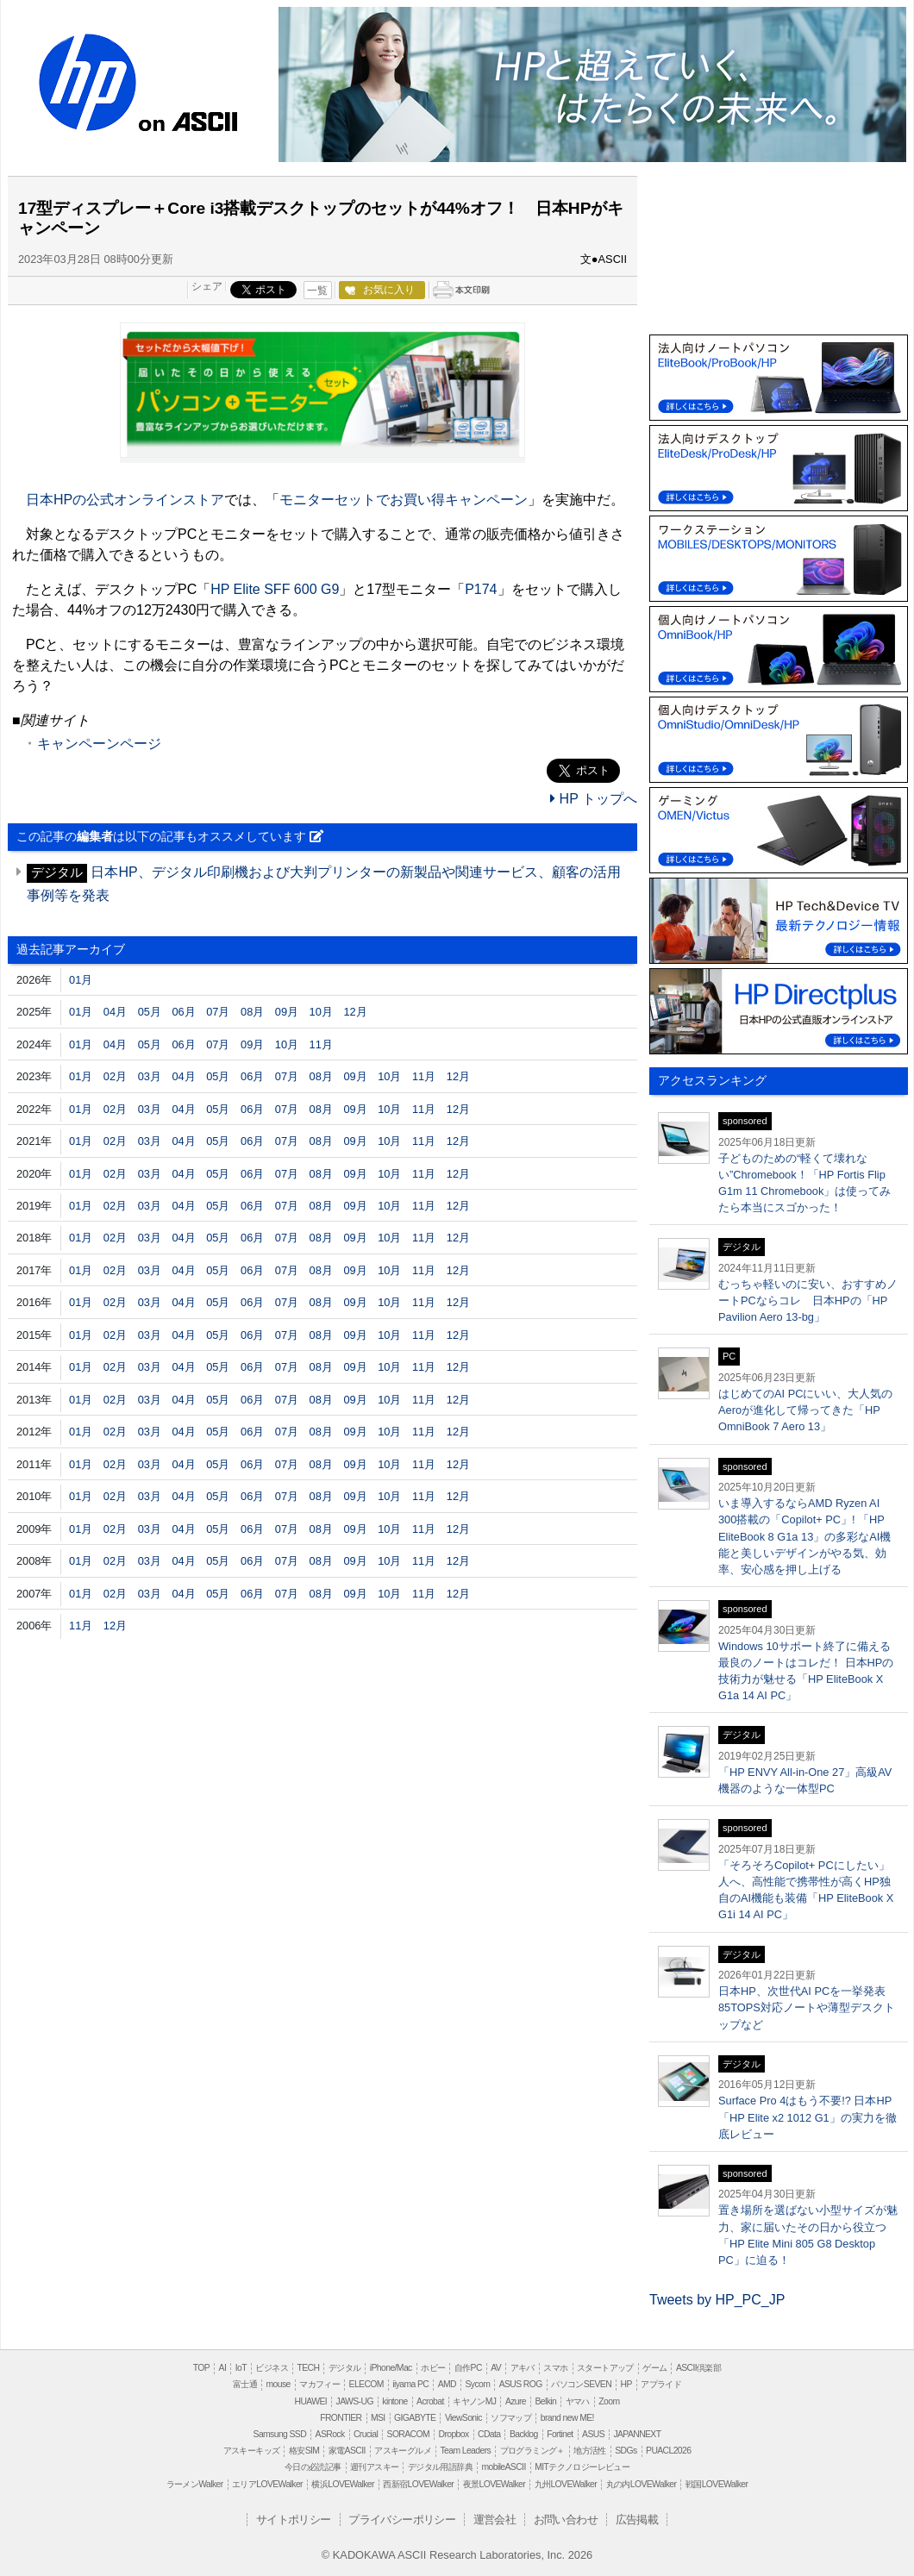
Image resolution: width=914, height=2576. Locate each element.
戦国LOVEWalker (717, 2484)
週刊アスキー (374, 2467)
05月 (149, 1011)
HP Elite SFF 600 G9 (274, 589)
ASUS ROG (520, 2384)
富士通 (245, 2384)
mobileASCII (504, 2467)
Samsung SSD (280, 2434)
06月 (183, 1011)
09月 (286, 1011)
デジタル (345, 2368)
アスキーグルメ (402, 2450)
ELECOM (366, 2384)
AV (496, 2368)
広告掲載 (637, 2519)
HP (85, 83)
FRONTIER (340, 2418)
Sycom (477, 2384)
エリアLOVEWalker (267, 2484)
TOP (201, 2368)
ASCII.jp (205, 119)
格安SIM (304, 2450)
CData (489, 2434)
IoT (241, 2368)
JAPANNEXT (636, 2434)
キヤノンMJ (474, 2401)
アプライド (661, 2384)
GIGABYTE (414, 2418)
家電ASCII (347, 2450)
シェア (206, 286)
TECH (308, 2368)
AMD (447, 2384)
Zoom (608, 2401)
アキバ (522, 2368)
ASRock (330, 2434)
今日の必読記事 (313, 2467)
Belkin (545, 2401)
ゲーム (654, 2368)
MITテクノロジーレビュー (582, 2467)
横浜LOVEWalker (342, 2484)
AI (223, 2368)
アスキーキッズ (251, 2450)
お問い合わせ (566, 2519)
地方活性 (589, 2450)
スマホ (555, 2368)
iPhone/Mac (391, 2368)
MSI (378, 2418)
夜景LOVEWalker (494, 2484)
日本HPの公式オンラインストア (125, 499)
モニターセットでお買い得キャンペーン (403, 499)
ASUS (593, 2434)
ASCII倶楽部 (698, 2368)
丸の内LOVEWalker (641, 2484)
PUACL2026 (668, 2450)
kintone (394, 2401)
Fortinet (560, 2434)
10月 (321, 1011)
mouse (278, 2384)
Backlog (524, 2434)
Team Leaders (465, 2450)
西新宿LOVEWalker (418, 2484)
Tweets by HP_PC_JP (717, 2299)
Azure (515, 2401)
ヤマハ (578, 2401)
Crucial (366, 2434)
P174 (481, 589)
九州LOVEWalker (566, 2484)
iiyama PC (410, 2384)
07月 (217, 1011)
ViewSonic (463, 2418)
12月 (354, 1011)
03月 (149, 1076)
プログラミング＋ (532, 2450)
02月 (115, 1076)
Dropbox (454, 2434)
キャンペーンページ (99, 743)
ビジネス (271, 2368)
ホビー (433, 2368)
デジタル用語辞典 (440, 2467)
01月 (80, 979)
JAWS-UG (354, 2401)
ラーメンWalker (194, 2484)
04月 (115, 1011)
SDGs (625, 2450)
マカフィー (319, 2384)
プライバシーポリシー (401, 2519)
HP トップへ (593, 798)
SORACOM (408, 2434)
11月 (321, 1044)
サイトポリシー (293, 2519)
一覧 (317, 290)
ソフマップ (511, 2418)
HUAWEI (311, 2401)
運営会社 (494, 2519)
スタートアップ (605, 2368)
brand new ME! (567, 2418)
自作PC (468, 2368)
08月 (252, 1011)
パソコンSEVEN (581, 2384)
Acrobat (430, 2401)
